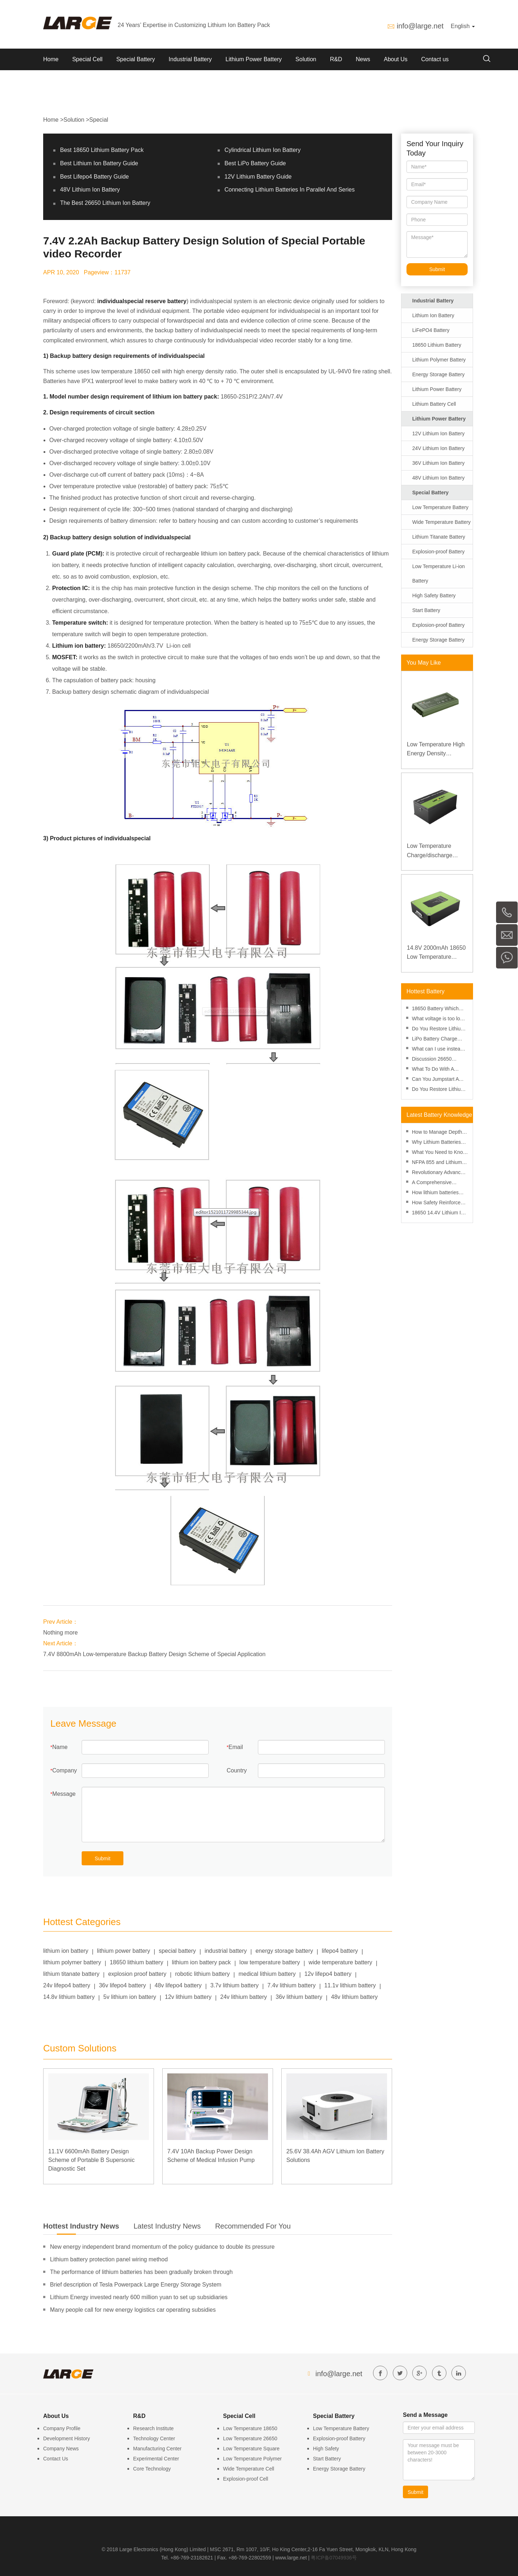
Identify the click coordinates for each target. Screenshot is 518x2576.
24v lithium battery (243, 1997)
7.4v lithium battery (291, 1985)
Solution (305, 59)
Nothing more (60, 1632)
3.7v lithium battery (234, 1985)
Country (237, 1770)
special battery (177, 1951)
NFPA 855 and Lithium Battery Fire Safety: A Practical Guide (437, 1163)
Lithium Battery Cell (434, 404)
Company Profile (62, 2428)
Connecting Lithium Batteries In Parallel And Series (289, 189)
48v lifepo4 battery (178, 1985)
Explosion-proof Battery (438, 551)
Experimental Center (156, 2459)
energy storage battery (284, 1951)
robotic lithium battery (202, 1974)
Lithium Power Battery (254, 59)
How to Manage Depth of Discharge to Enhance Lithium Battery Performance (440, 1133)
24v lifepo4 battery (66, 1985)
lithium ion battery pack (201, 1962)
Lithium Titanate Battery (438, 537)
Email (235, 1747)
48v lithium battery (354, 1997)
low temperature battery (270, 1962)
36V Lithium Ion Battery (438, 463)
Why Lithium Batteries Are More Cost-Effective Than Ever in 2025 (438, 1143)
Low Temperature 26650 (250, 2438)
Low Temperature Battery (440, 507)
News (363, 59)
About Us (396, 59)
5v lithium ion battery (129, 1997)
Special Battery (135, 59)
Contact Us (55, 2459)
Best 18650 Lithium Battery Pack (102, 150)
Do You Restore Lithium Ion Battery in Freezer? (438, 1029)
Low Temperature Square (251, 2448)
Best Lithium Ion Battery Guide (99, 163)
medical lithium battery (267, 1974)
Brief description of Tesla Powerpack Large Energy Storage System (135, 2284)
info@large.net (420, 26)
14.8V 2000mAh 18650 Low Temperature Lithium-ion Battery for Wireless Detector (436, 953)
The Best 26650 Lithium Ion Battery (105, 203)
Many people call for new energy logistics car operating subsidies (133, 2310)
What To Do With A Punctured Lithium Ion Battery (436, 1070)
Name (60, 1747)
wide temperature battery (340, 1962)
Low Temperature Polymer (252, 2459)
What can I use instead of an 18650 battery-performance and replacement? (437, 1049)
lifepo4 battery (340, 1951)
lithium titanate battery (71, 1974)
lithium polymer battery (72, 1962)
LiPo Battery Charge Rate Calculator (434, 1039)
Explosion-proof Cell (245, 2479)
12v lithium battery (188, 1997)
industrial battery (226, 1951)
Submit (102, 1858)
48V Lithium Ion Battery (90, 189)
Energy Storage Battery (438, 374)
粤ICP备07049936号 (334, 2558)
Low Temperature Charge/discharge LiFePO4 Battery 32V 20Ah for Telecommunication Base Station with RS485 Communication (436, 851)
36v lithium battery (299, 1997)
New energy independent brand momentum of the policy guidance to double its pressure (162, 2247)
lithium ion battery (65, 1951)
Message (64, 1794)
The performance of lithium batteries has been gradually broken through (141, 2272)
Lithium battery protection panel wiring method (109, 2259)
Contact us (435, 59)
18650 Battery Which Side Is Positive (435, 1009)
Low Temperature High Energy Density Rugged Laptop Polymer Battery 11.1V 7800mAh (436, 749)
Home (51, 59)
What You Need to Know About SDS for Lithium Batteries (439, 1153)
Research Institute (153, 2428)
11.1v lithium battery (350, 1985)
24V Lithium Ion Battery (438, 448)
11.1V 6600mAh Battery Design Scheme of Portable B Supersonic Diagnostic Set (91, 2160)
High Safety (326, 2448)
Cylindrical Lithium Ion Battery (262, 150)
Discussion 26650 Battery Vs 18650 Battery (440, 1060)
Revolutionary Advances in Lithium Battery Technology (439, 1173)
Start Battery (426, 610)
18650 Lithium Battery (436, 345)
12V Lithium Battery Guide (258, 177)
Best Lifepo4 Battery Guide (94, 177)
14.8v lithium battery (69, 1997)
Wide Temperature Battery (441, 522)
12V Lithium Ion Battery (438, 433)
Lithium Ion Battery (433, 315)
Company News (61, 2448)
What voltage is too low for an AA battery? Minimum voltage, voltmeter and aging (438, 1019)
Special (98, 120)
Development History (66, 2438)
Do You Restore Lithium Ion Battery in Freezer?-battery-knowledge (438, 1090)
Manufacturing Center (157, 2448)
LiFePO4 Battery (431, 330)
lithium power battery (123, 1951)
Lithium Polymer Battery (439, 360)
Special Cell (87, 59)
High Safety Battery (434, 595)
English (463, 26)
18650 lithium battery (136, 1962)
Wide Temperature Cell (248, 2469)
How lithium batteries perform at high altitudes (439, 1193)
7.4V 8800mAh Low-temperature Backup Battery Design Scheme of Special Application (154, 1654)
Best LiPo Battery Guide (255, 163)
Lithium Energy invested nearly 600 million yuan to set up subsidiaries (139, 2297)
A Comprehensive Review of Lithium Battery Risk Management (432, 1183)
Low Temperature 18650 (250, 2428)
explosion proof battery (137, 1974)
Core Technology (152, 2469)
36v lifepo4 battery (122, 1985)
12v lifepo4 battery (327, 1974)
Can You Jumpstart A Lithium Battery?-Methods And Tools (435, 1080)
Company (64, 1770)
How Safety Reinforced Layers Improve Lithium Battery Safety (438, 1203)
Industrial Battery (190, 59)
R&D (336, 59)
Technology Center (154, 2438)
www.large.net (291, 2558)
